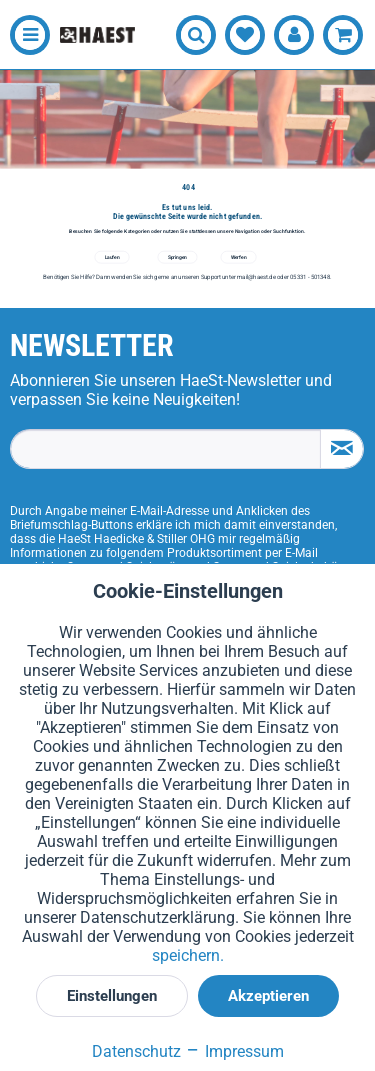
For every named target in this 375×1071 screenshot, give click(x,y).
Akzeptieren (268, 996)
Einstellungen (112, 996)
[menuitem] (25, 35)
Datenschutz (136, 1051)
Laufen (112, 257)
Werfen (239, 257)
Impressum (234, 1051)
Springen (177, 257)
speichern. (188, 955)
